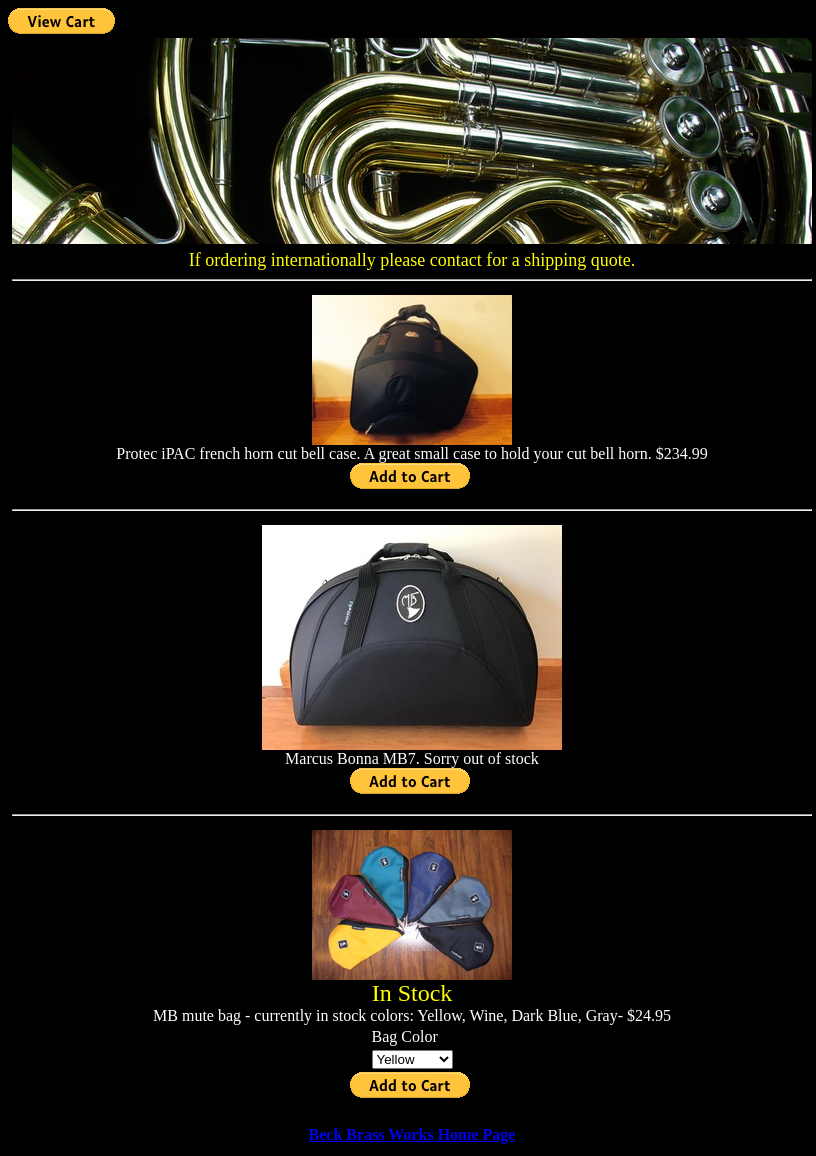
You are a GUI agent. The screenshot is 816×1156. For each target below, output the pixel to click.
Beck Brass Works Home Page (412, 1134)
